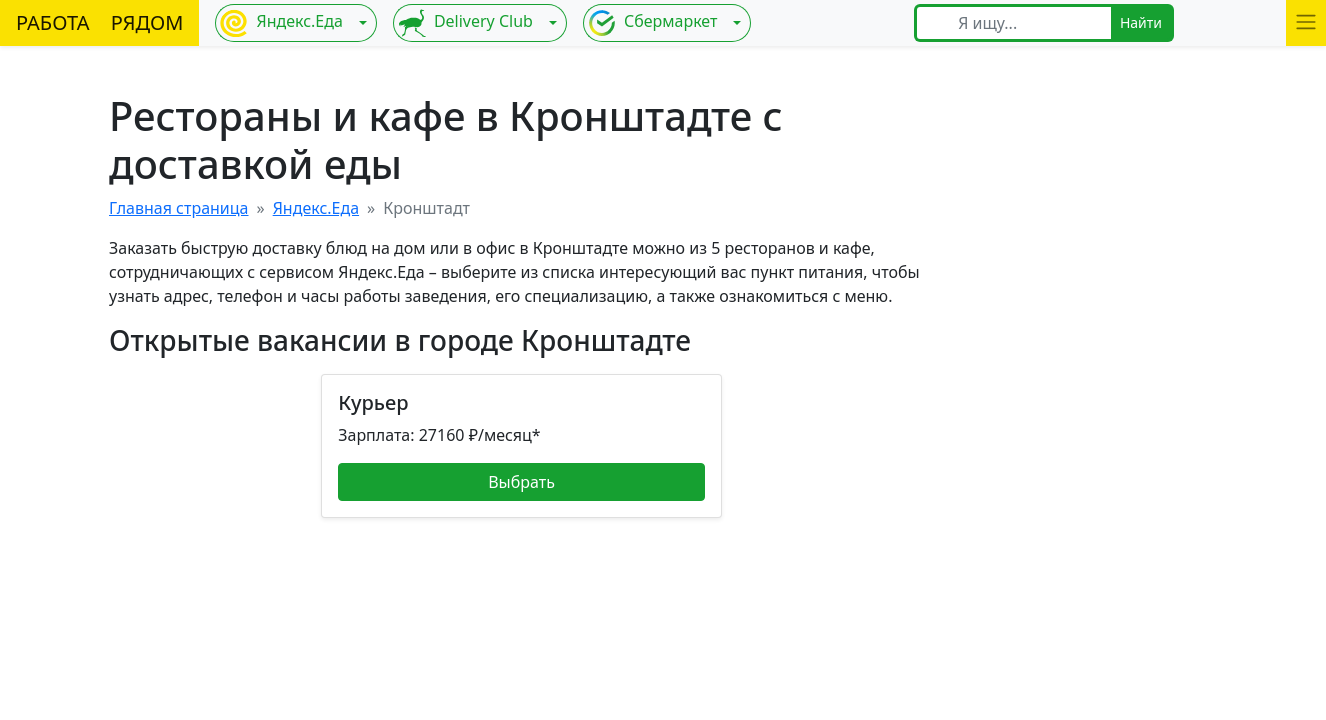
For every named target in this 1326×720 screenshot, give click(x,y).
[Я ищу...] (1028, 23)
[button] (1306, 23)
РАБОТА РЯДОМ (99, 22)
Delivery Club (465, 23)
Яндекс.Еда (281, 23)
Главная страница (179, 208)
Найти (1141, 22)
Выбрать (521, 482)
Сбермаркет (653, 23)
